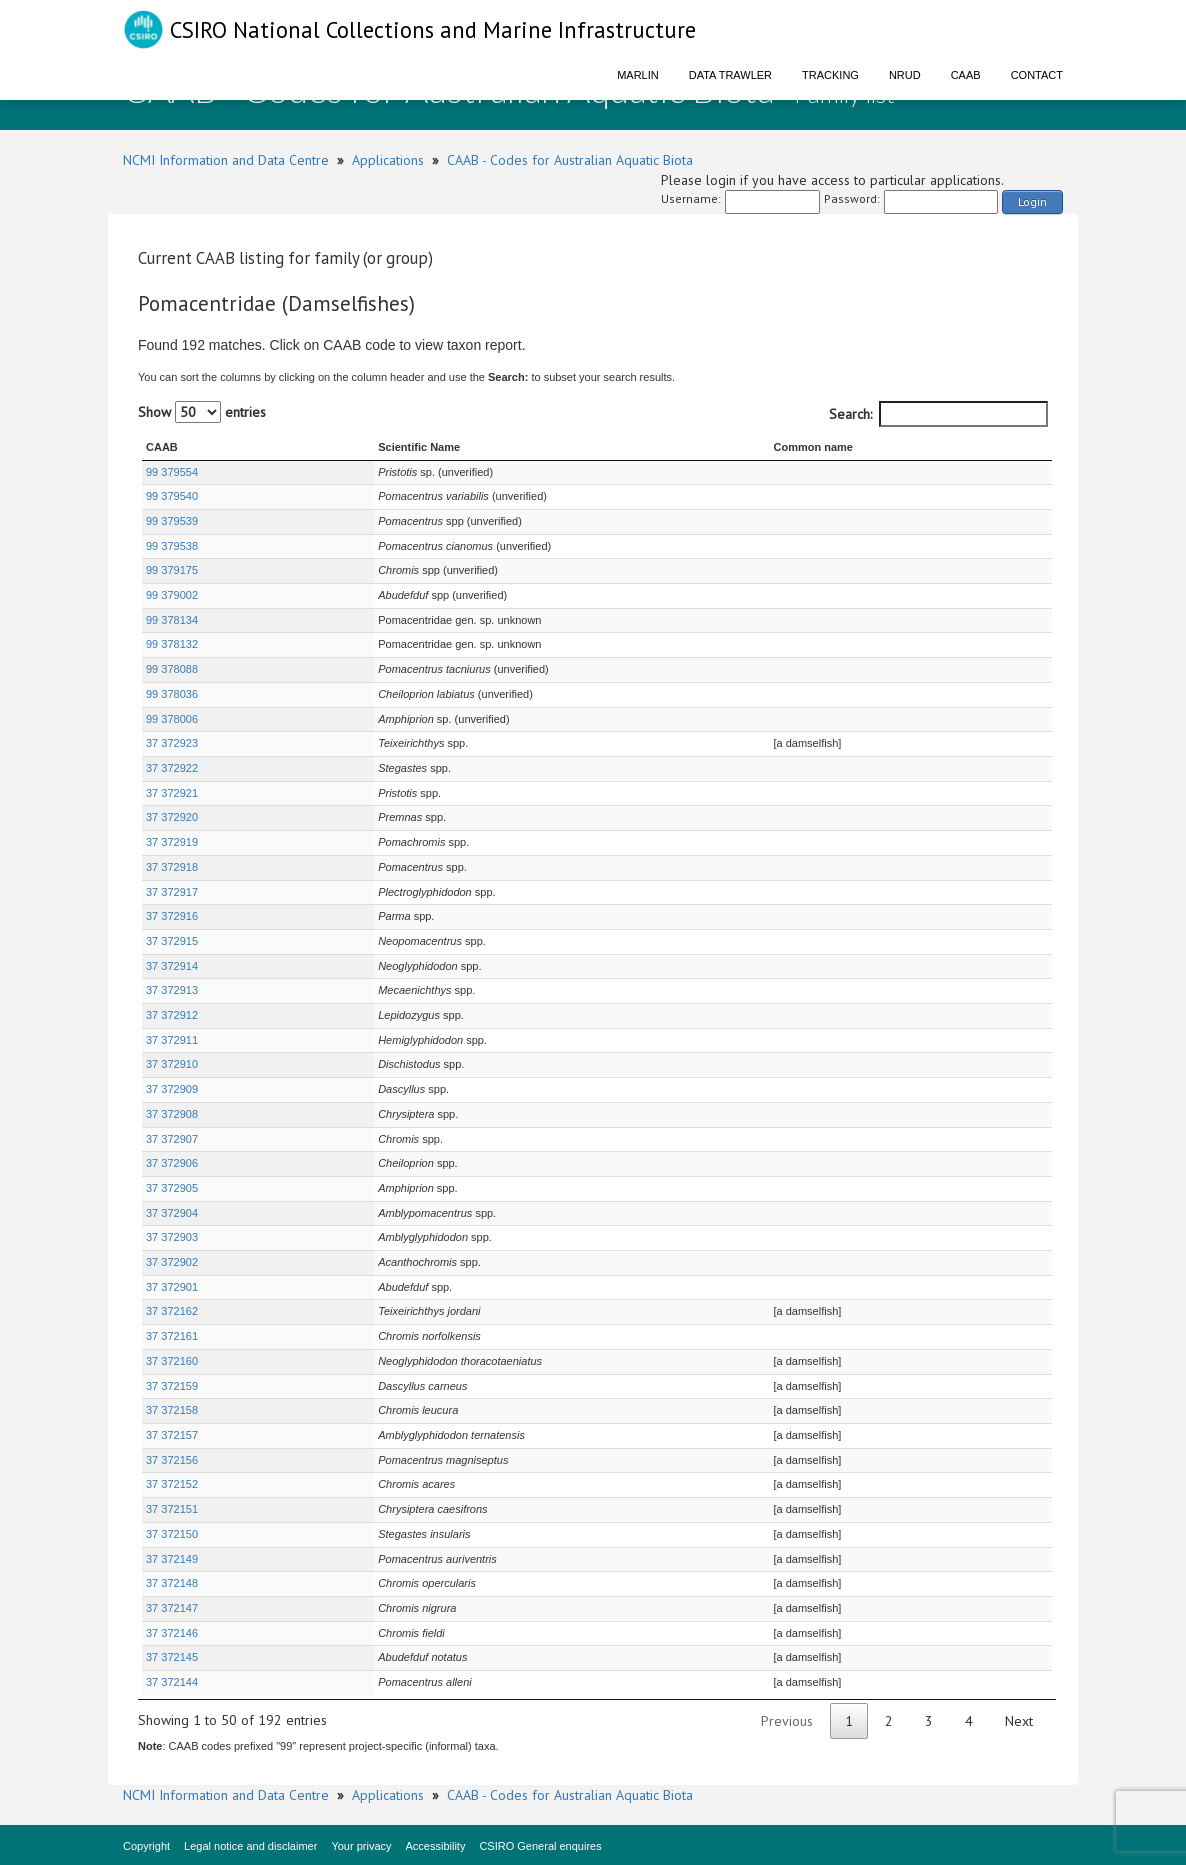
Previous (787, 1721)
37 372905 (172, 1188)
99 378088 (172, 669)
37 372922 (172, 768)
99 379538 (172, 546)
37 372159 (172, 1386)
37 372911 (172, 1040)
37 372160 (172, 1361)
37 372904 (172, 1213)
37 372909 (172, 1089)
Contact (1037, 75)
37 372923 (172, 743)
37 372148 (172, 1583)
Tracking (830, 75)
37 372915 (172, 941)
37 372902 (172, 1262)
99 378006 (172, 719)
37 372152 (172, 1484)
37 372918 (172, 867)
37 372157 (172, 1435)
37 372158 (172, 1410)
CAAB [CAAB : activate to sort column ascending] (162, 447)
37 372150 (172, 1534)
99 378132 (172, 644)
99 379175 (172, 570)
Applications (388, 160)
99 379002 (172, 595)
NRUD (905, 75)
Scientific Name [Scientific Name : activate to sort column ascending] (329, 447)
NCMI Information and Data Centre (226, 160)
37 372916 (172, 916)
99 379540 (172, 496)
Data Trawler (730, 75)
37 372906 (172, 1163)
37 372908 (172, 1114)
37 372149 (172, 1559)
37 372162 (172, 1311)
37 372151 (172, 1509)
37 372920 (172, 817)
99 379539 (172, 521)
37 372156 (172, 1460)
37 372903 (172, 1237)
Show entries (202, 412)
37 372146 (172, 1633)
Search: (938, 414)
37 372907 (172, 1139)
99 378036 (172, 694)
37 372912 (172, 1015)
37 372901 (172, 1287)
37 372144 (172, 1682)
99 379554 (172, 472)
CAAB (966, 75)
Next (1019, 1721)
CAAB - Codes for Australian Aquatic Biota (570, 160)
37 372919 (172, 842)
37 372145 (172, 1657)
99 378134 (172, 620)
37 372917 (172, 892)
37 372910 (172, 1064)
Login (1032, 201)
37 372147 (172, 1608)
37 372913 (172, 990)
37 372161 (172, 1336)
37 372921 (172, 793)
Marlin (638, 75)
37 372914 (172, 966)
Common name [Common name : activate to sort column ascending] (743, 447)
